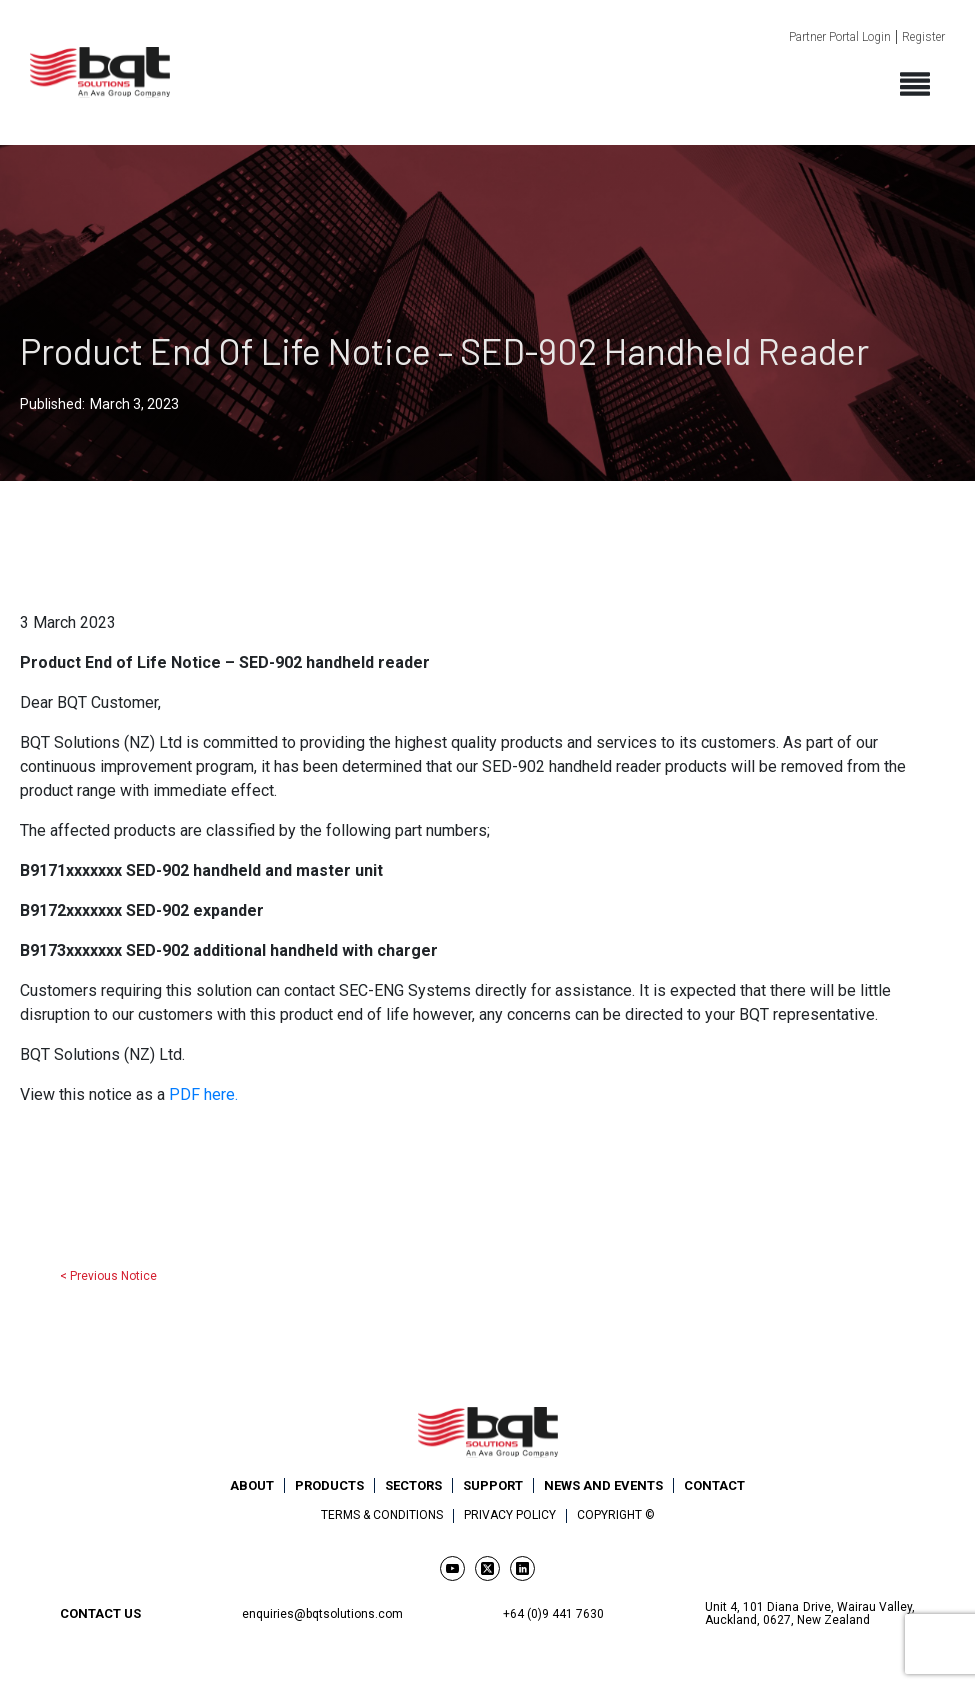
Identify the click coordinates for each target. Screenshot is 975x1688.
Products (329, 1485)
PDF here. (201, 1094)
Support (493, 1485)
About (252, 1485)
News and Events (603, 1485)
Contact (714, 1485)
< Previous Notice (108, 1276)
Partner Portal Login (840, 37)
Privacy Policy (510, 1515)
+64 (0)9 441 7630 (553, 1614)
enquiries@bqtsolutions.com (322, 1614)
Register (923, 37)
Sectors (413, 1485)
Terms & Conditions (382, 1515)
